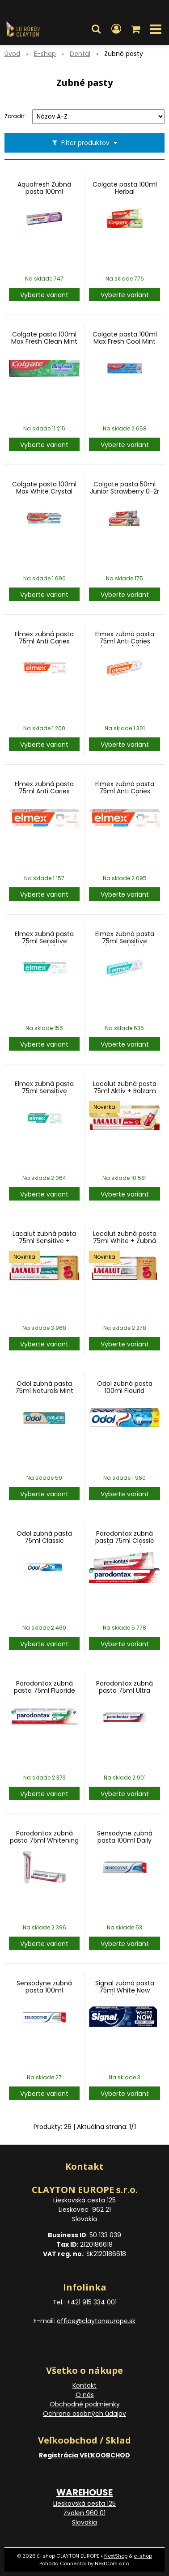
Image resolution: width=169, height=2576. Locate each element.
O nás (85, 2394)
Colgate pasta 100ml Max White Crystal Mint (44, 491)
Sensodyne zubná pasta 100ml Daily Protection (124, 1840)
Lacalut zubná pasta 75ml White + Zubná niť (124, 1241)
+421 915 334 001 (92, 2302)
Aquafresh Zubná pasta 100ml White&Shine (44, 191)
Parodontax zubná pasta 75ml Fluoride (44, 1687)
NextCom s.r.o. (112, 2563)
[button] (96, 29)
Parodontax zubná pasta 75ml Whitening (44, 1837)
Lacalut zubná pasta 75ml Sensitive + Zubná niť (44, 1241)
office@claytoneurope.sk (96, 2320)
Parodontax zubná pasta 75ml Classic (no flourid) (124, 1540)
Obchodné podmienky (85, 2404)
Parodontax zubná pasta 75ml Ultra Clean (124, 1690)
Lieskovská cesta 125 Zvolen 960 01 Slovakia (84, 2513)
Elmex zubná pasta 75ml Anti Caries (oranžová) (44, 641)
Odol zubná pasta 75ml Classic (44, 1537)
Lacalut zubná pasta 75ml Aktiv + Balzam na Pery (124, 1091)
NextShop (115, 2555)
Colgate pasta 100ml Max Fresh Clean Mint (44, 338)
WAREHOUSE (84, 2492)
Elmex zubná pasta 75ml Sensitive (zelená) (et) (44, 941)
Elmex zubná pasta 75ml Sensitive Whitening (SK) (44, 1091)
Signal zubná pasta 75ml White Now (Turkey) (124, 1990)
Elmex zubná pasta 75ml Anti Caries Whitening (44, 791)
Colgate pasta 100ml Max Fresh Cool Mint (125, 338)
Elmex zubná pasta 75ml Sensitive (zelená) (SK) (124, 941)
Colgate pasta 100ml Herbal (125, 188)
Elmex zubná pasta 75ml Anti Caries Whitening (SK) (124, 791)
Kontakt (84, 2385)
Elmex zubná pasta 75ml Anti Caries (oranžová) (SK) (124, 641)
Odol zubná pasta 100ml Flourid (124, 1387)
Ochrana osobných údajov (84, 2413)
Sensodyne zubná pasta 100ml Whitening (44, 1990)
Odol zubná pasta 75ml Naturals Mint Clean (44, 1390)
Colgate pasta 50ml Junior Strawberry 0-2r (124, 488)
